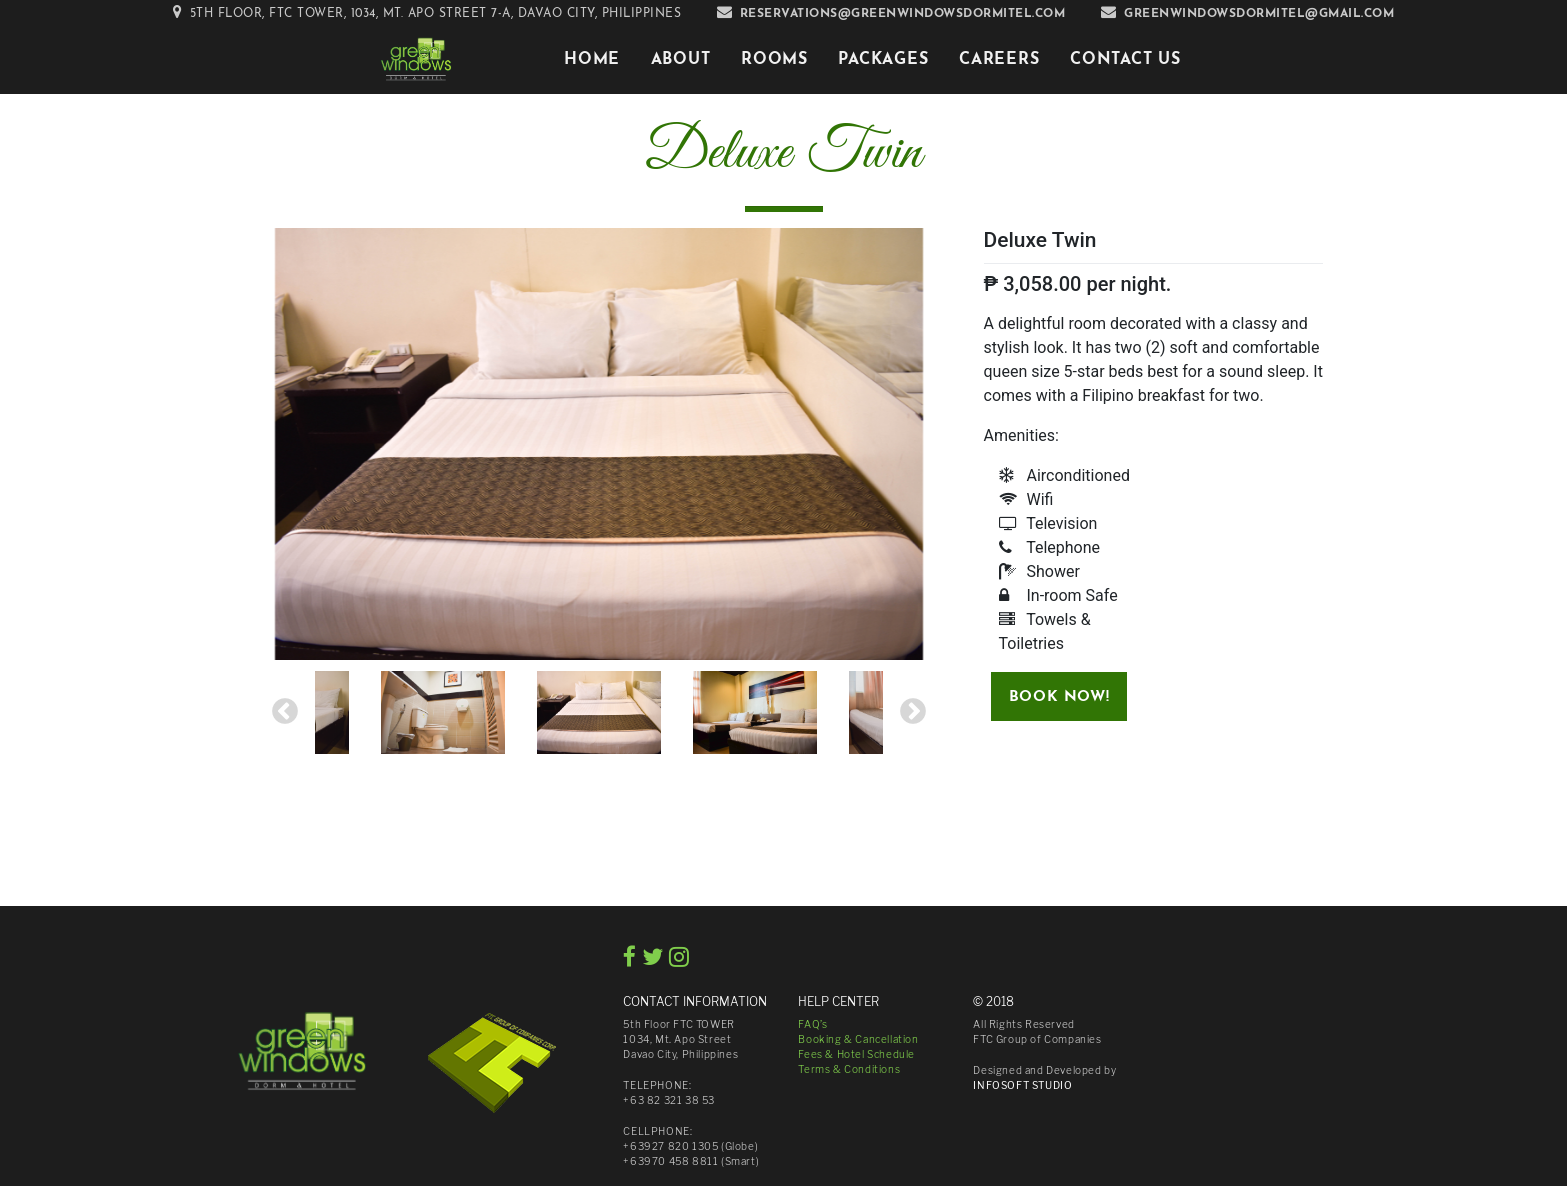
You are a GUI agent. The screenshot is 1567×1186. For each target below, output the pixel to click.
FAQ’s (812, 1024)
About (681, 60)
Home (592, 60)
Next (913, 712)
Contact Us (1125, 60)
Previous (285, 712)
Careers (999, 60)
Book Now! (1059, 697)
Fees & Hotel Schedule (856, 1054)
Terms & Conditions (849, 1069)
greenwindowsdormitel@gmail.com (1259, 14)
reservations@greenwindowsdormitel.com (903, 14)
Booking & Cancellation (858, 1039)
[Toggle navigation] (505, 59)
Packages (883, 60)
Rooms (774, 60)
